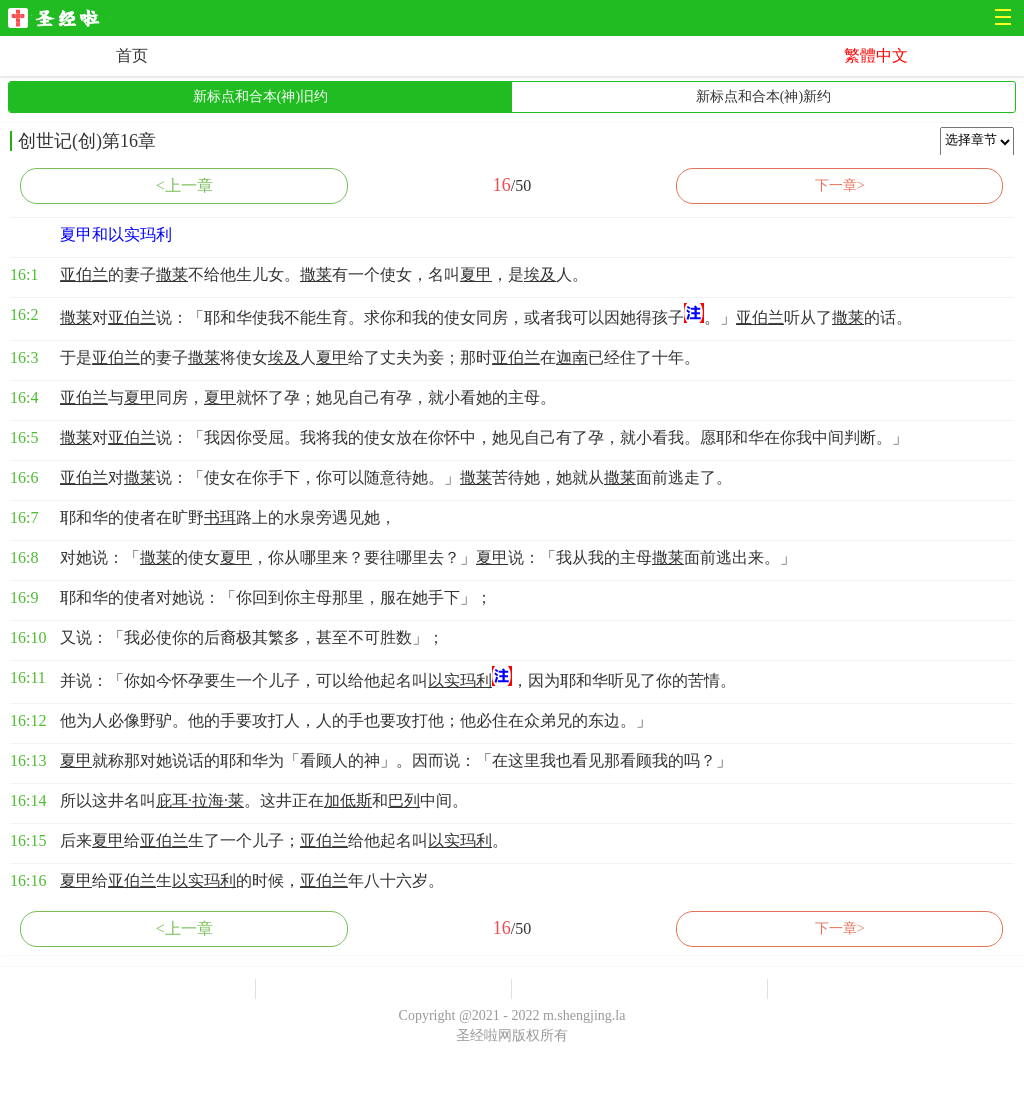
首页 (132, 55)
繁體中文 (876, 55)
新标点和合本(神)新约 (763, 96)
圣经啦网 (59, 19)
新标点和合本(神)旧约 (260, 96)
